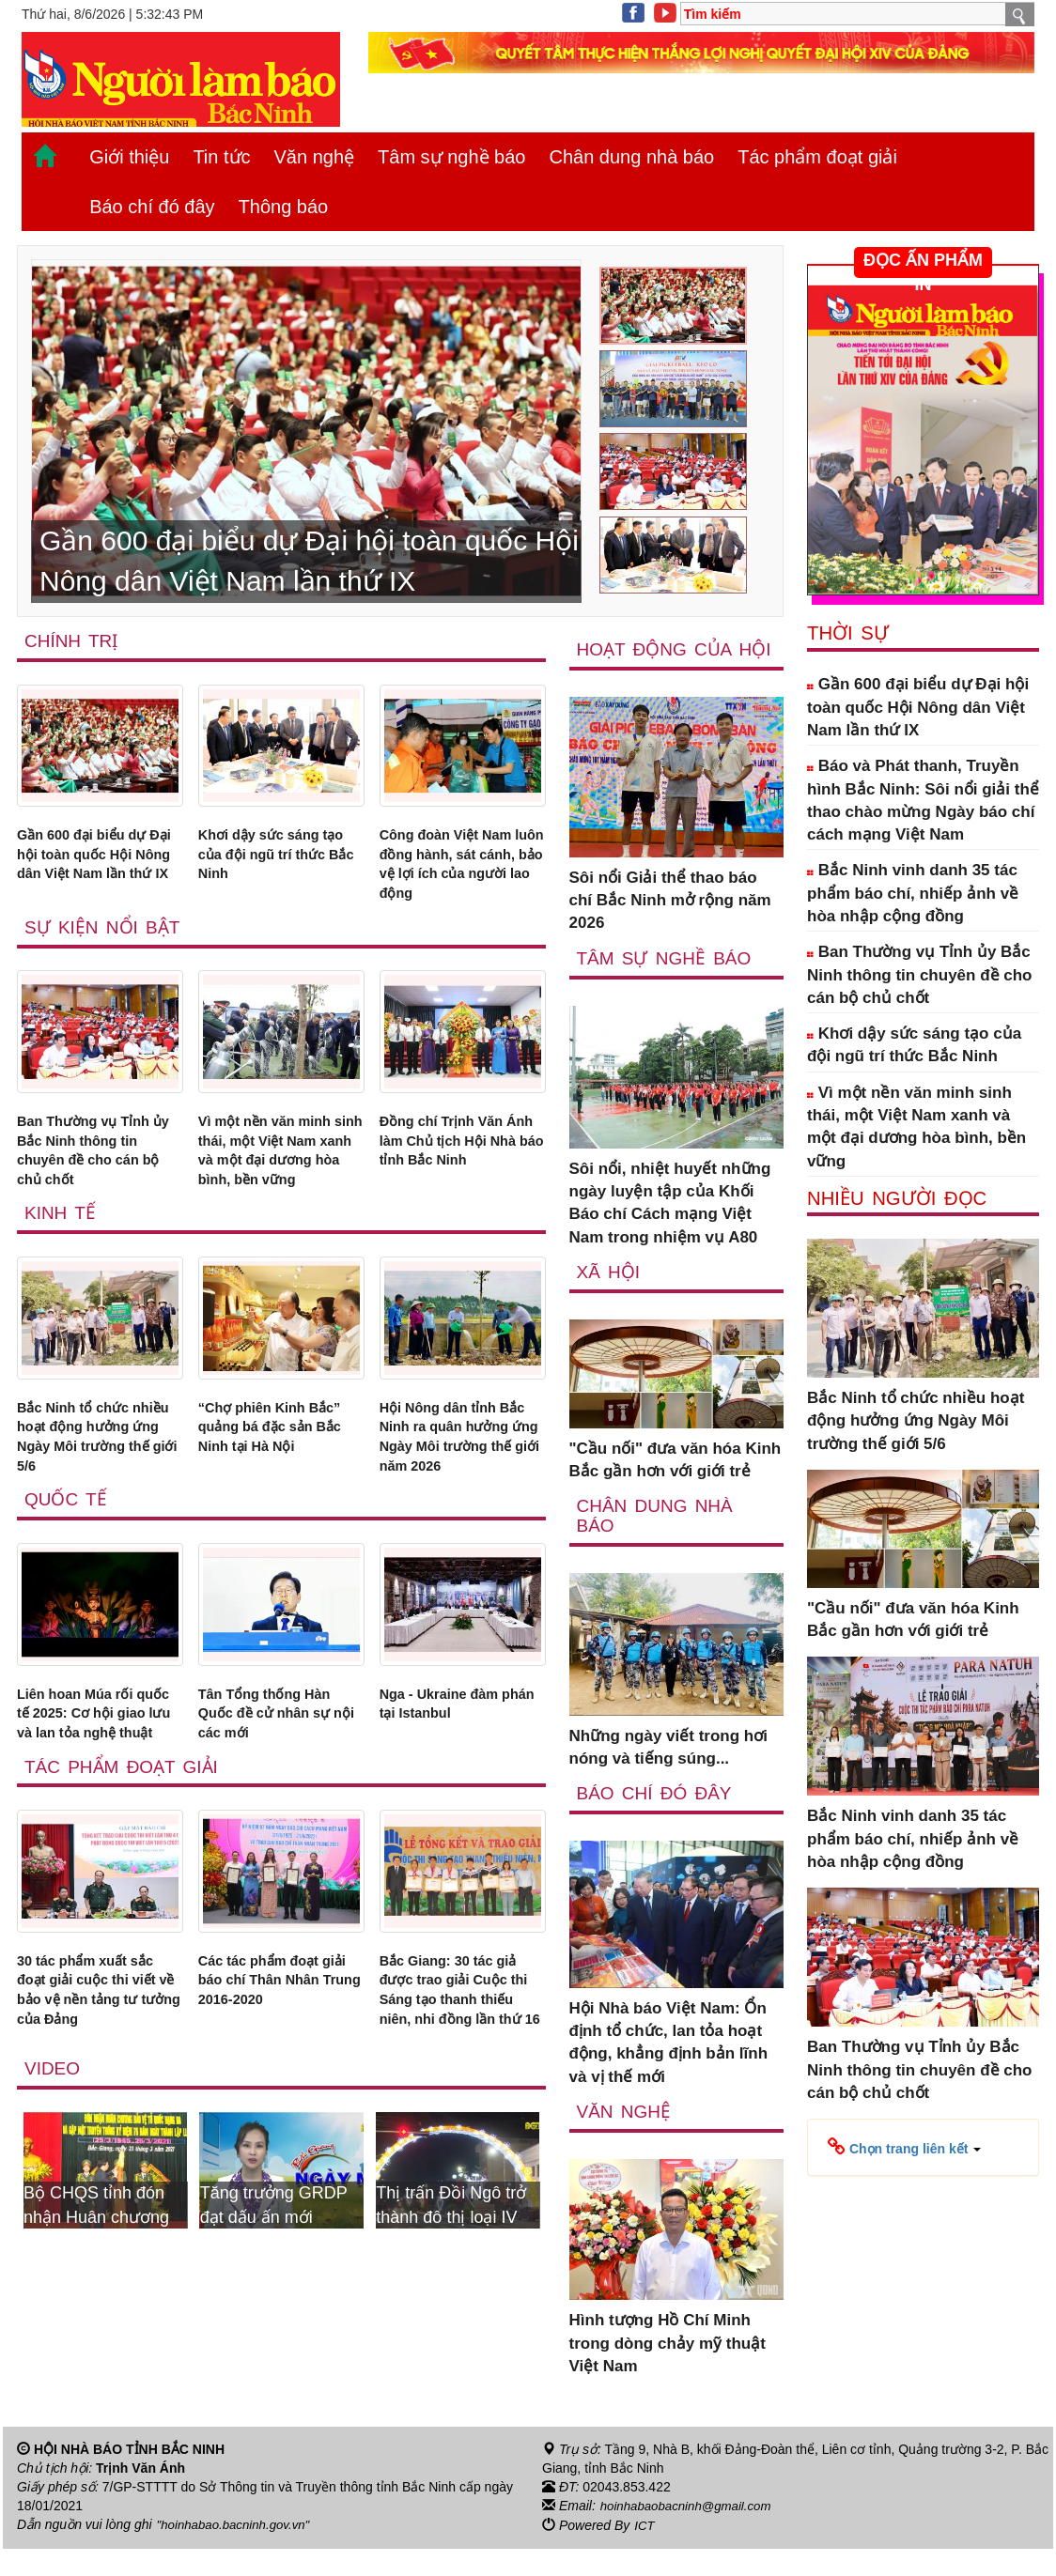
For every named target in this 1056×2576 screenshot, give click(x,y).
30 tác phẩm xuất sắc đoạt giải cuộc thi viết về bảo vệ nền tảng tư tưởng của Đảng (100, 2119)
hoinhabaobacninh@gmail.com (690, 2534)
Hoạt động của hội (657, 660)
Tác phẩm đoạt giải (817, 157)
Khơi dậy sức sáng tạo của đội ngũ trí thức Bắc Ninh (269, 860)
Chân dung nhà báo (631, 157)
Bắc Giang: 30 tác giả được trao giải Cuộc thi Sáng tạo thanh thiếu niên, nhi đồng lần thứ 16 (461, 2130)
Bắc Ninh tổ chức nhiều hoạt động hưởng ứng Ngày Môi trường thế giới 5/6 (96, 1496)
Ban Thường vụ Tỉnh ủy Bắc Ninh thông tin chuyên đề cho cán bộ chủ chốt (100, 1172)
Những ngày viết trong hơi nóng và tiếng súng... (668, 1771)
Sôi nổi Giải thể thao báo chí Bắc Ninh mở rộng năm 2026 (670, 921)
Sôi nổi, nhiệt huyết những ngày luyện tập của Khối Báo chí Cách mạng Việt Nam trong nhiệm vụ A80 (670, 1224)
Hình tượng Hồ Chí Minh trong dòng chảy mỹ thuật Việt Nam (667, 2368)
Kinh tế (61, 1266)
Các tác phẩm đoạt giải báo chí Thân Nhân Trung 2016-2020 (269, 2119)
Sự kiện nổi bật (104, 942)
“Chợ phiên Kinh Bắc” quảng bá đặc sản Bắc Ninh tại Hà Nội (273, 1496)
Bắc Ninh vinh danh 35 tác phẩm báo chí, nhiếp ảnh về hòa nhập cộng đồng (912, 893)
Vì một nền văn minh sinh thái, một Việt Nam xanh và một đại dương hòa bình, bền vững (278, 1183)
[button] (904, 2146)
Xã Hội (609, 1294)
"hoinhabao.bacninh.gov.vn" (237, 2553)
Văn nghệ (314, 157)
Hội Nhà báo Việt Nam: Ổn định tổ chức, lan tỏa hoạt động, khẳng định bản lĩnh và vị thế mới (669, 2066)
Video (53, 2229)
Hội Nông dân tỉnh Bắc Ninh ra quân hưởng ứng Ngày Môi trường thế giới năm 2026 (459, 1507)
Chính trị (72, 641)
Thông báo (284, 206)
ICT (645, 2553)
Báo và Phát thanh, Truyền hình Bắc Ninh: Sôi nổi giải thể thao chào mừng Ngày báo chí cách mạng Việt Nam (923, 800)
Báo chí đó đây (151, 206)
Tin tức (221, 157)
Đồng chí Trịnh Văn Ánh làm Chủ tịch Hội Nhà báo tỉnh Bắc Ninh (460, 1172)
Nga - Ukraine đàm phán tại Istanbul (450, 1796)
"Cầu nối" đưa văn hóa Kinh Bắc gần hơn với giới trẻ (675, 1481)
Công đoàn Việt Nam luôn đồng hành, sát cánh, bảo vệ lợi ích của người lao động (458, 871)
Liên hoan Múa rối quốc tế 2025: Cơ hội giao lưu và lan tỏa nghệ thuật (95, 1819)
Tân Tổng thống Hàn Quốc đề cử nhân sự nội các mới (275, 1808)
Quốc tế (66, 1589)
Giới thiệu (129, 157)
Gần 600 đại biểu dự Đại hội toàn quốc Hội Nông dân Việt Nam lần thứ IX (98, 871)
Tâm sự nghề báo (451, 157)
